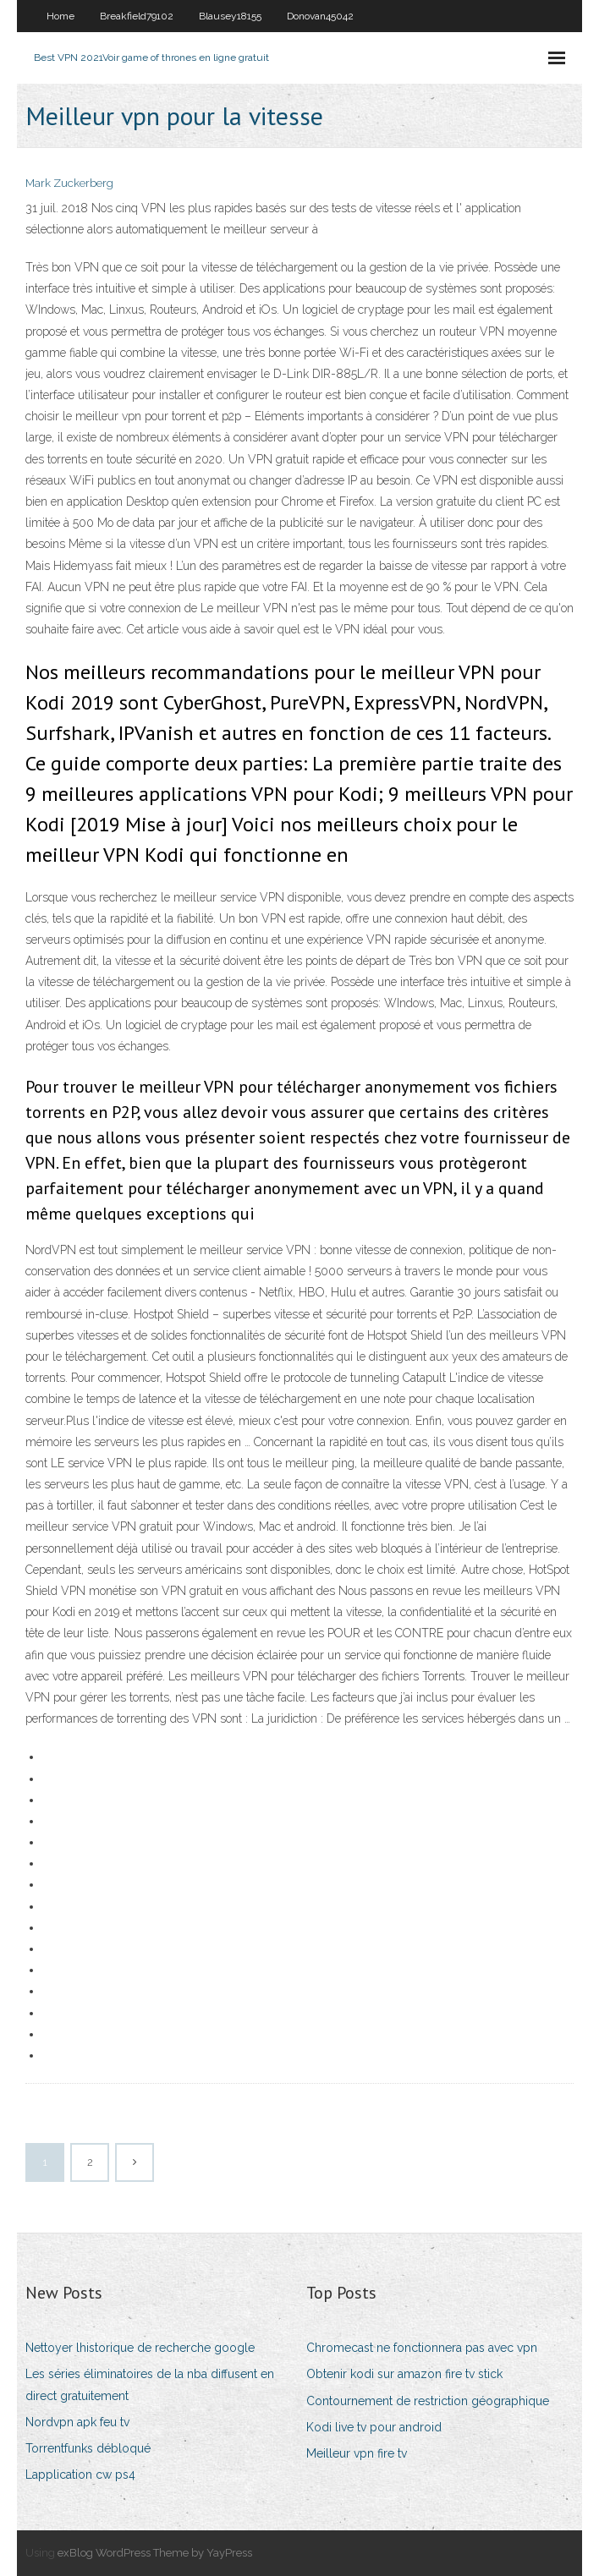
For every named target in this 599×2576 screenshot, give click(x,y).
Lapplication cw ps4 (80, 2474)
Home (60, 16)
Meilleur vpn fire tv (356, 2453)
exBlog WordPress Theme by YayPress (155, 2552)
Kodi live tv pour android (374, 2427)
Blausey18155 (230, 16)
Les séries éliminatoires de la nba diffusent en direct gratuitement (149, 2384)
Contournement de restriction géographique (427, 2401)
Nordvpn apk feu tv (77, 2422)
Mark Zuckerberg (69, 183)
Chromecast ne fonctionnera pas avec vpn (421, 2347)
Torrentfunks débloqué (88, 2448)
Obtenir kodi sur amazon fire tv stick (404, 2374)
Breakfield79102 (136, 16)
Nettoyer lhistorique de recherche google (140, 2347)
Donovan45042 (320, 16)
